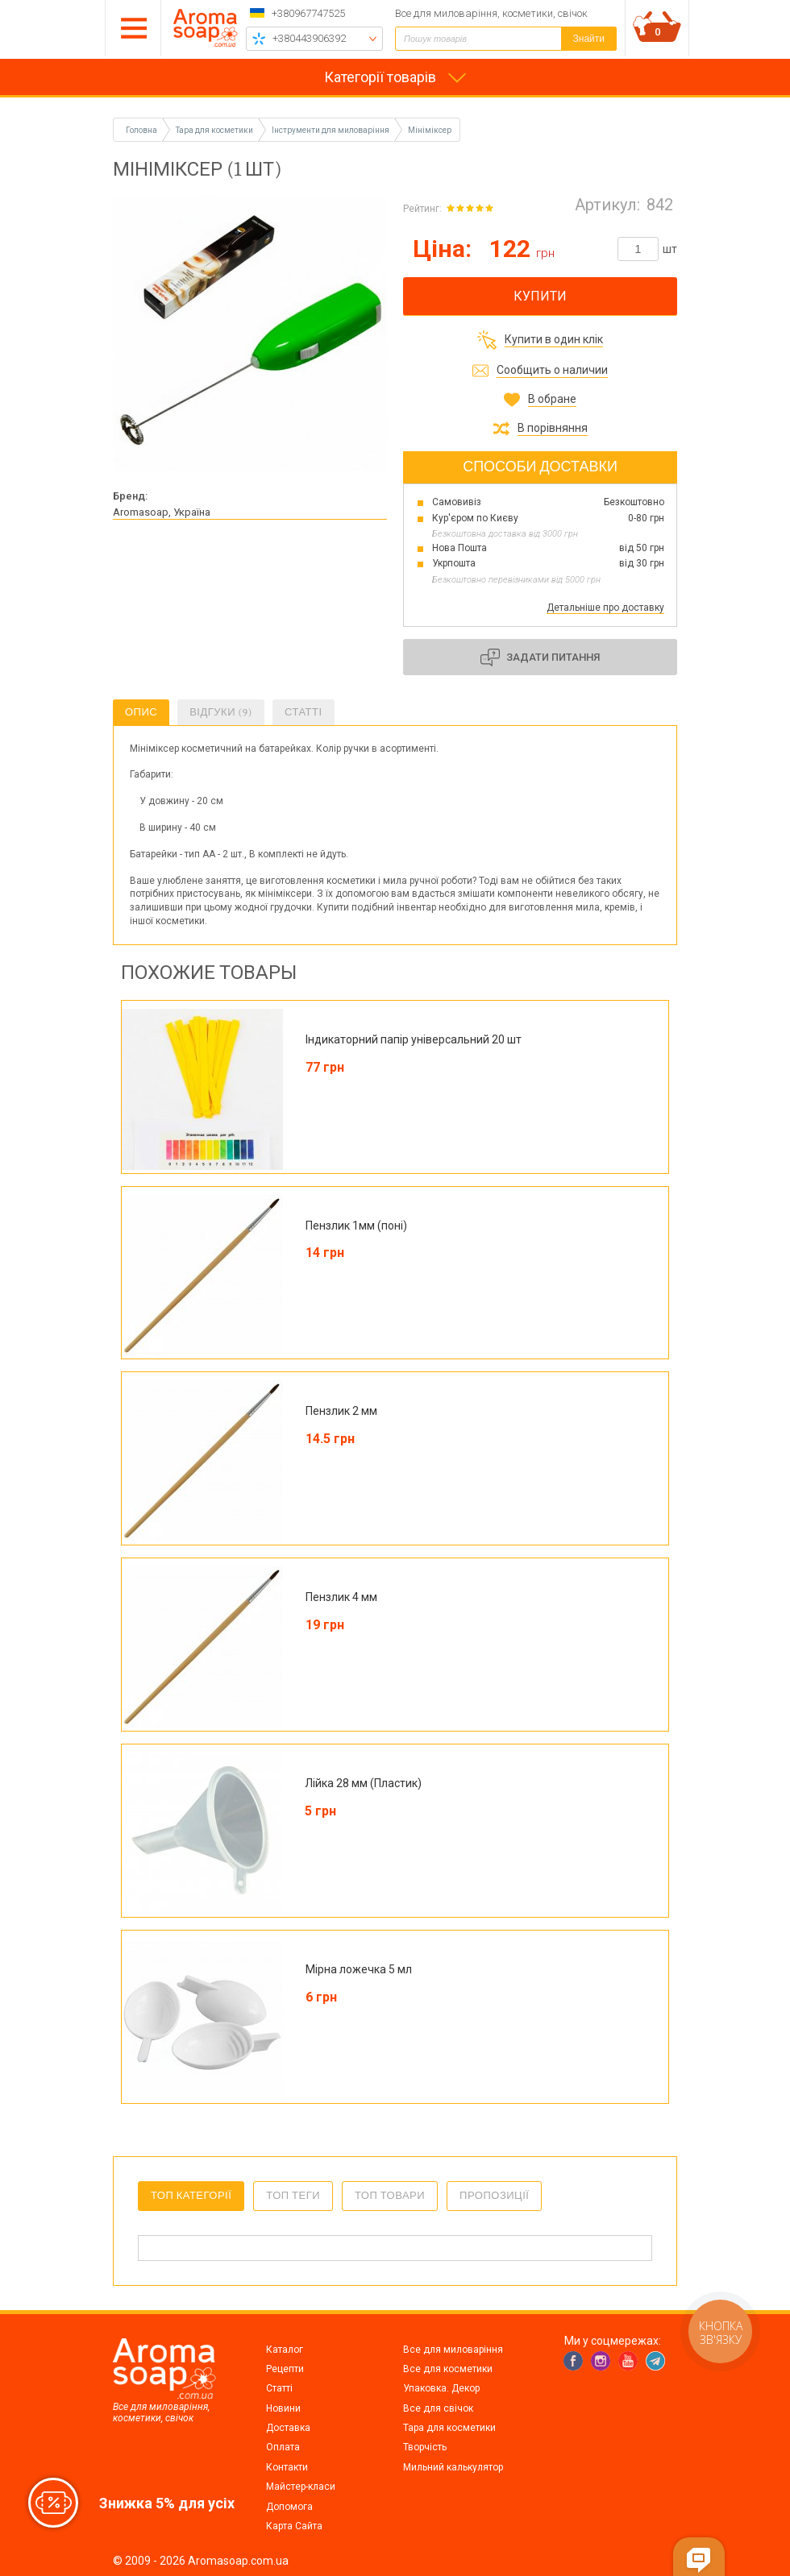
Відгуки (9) (220, 712)
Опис (141, 712)
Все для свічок (438, 2408)
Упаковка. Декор (441, 2388)
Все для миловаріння (453, 2349)
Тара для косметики (449, 2427)
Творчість (425, 2447)
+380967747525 (308, 13)
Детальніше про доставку (605, 607)
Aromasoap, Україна (161, 512)
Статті (303, 712)
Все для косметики (448, 2369)
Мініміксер (429, 130)
